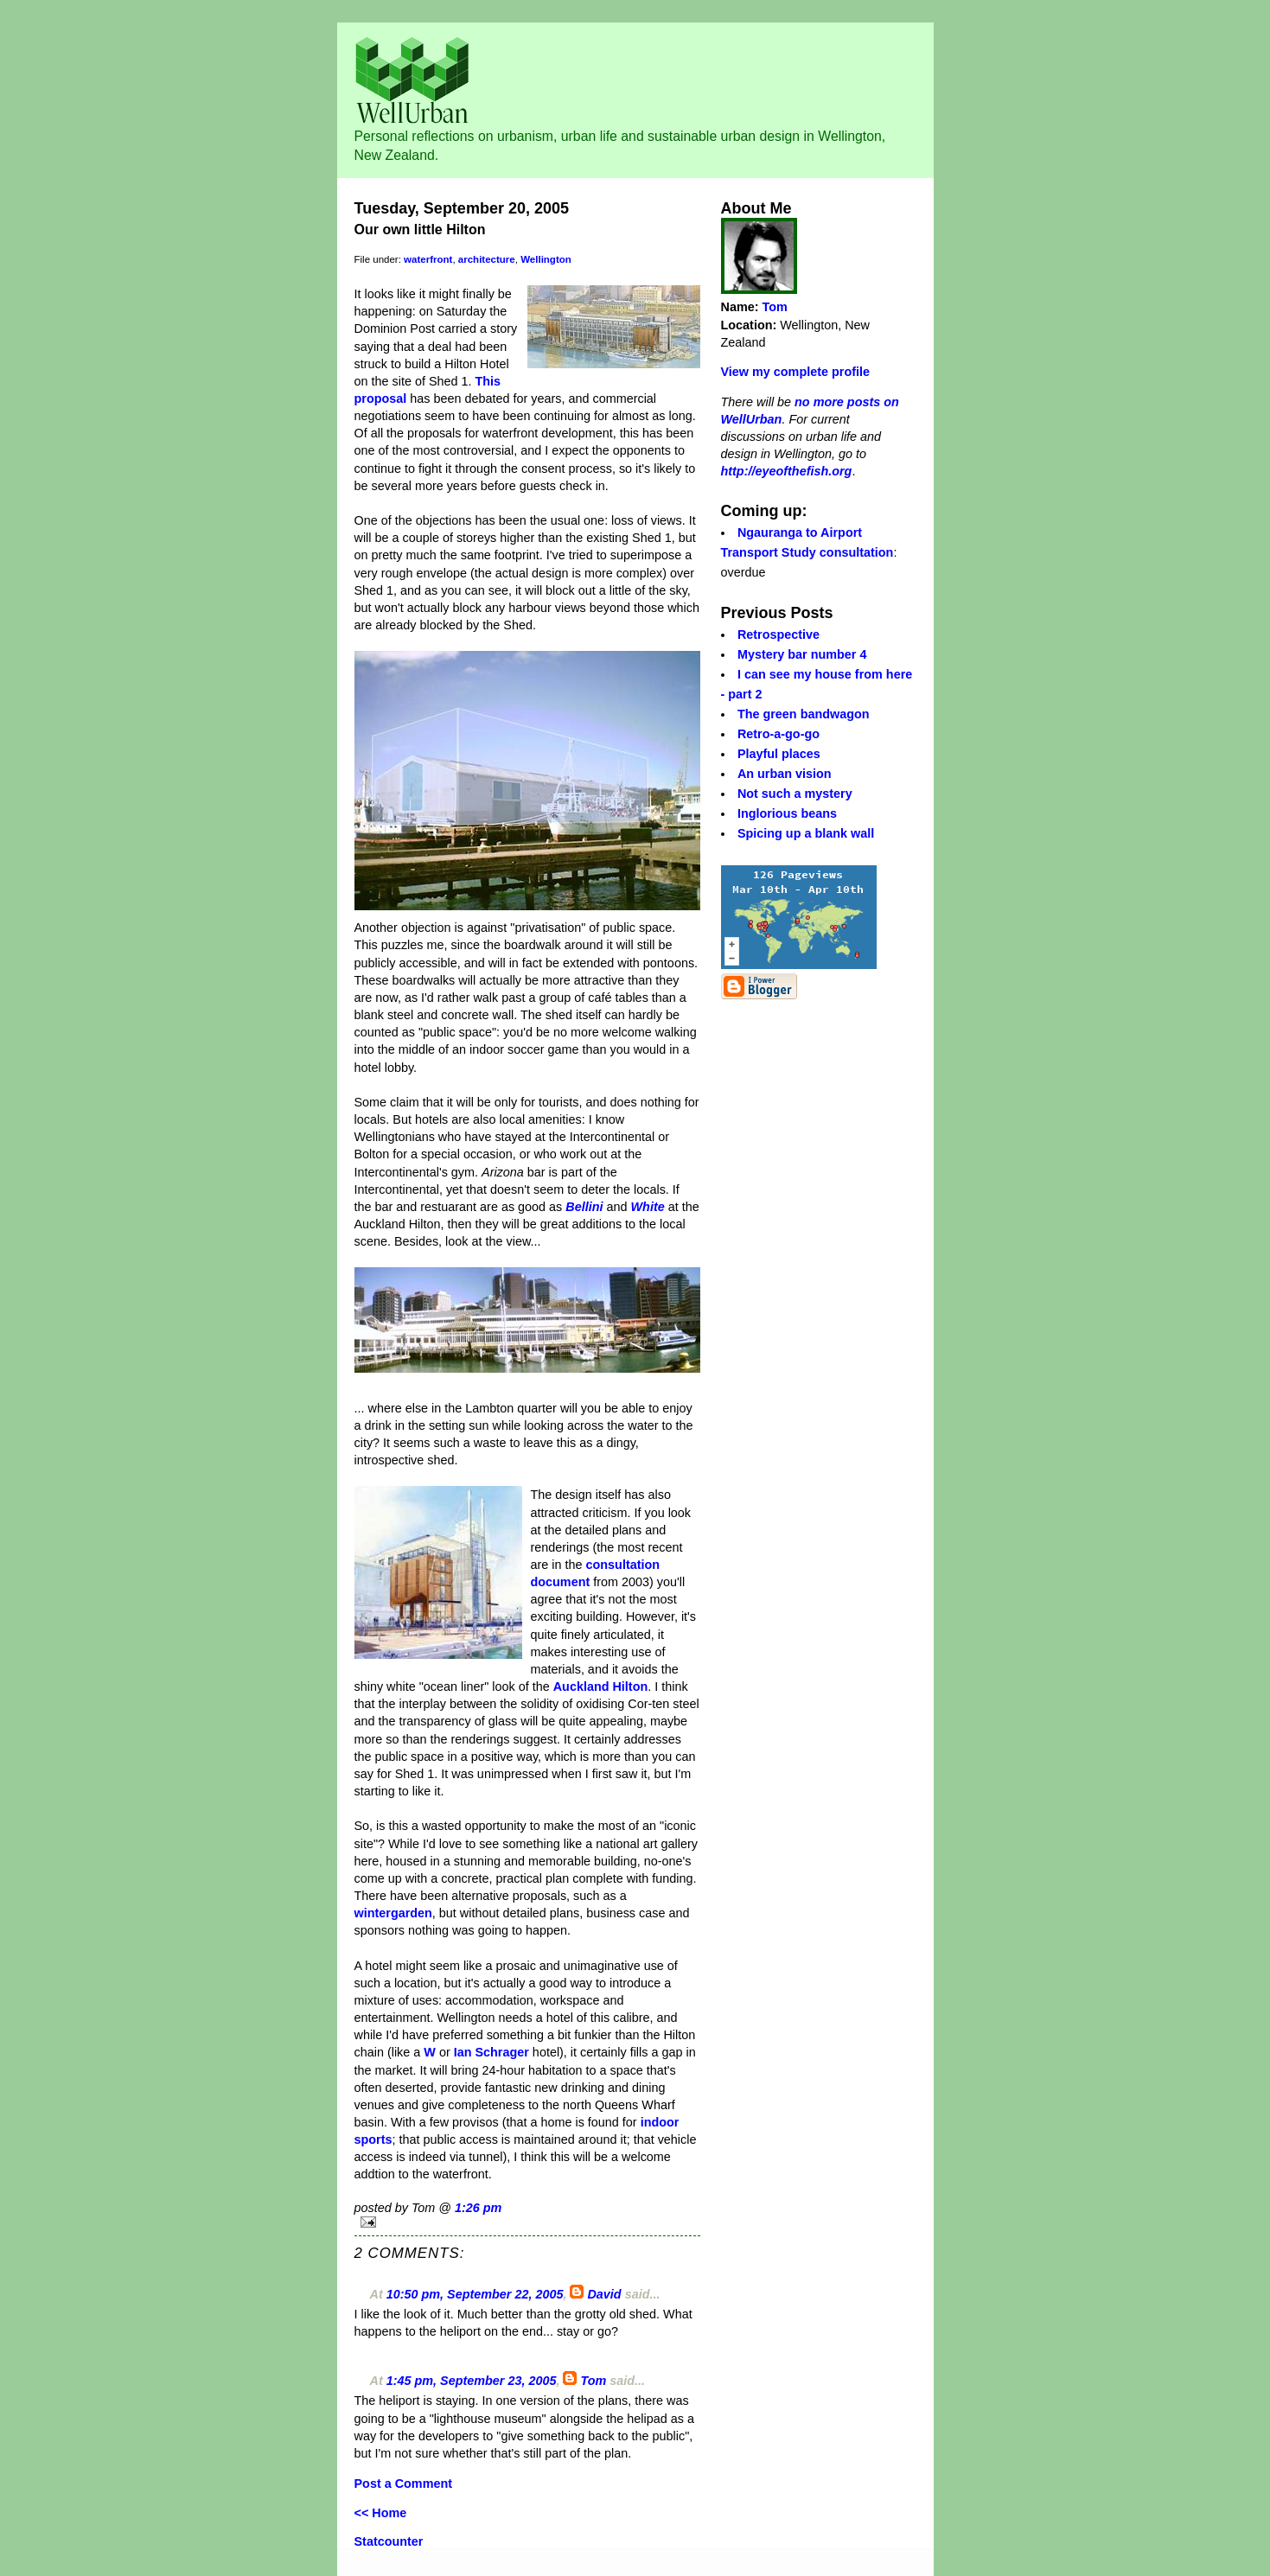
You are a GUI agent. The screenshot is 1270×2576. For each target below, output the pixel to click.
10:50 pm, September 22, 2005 (475, 2294)
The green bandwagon (803, 714)
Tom (593, 2381)
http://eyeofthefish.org (786, 471)
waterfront (428, 259)
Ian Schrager (491, 2052)
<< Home (380, 2513)
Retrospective (778, 634)
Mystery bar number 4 (802, 654)
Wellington (545, 259)
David (604, 2294)
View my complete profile (795, 372)
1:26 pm (478, 2208)
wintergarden (393, 1913)
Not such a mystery (794, 793)
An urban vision (784, 774)
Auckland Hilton (600, 1686)
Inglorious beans (787, 813)
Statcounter (389, 2541)
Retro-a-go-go (778, 734)
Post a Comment (403, 2483)
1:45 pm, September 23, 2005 (471, 2381)
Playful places (778, 754)
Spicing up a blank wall (805, 833)
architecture (486, 259)
